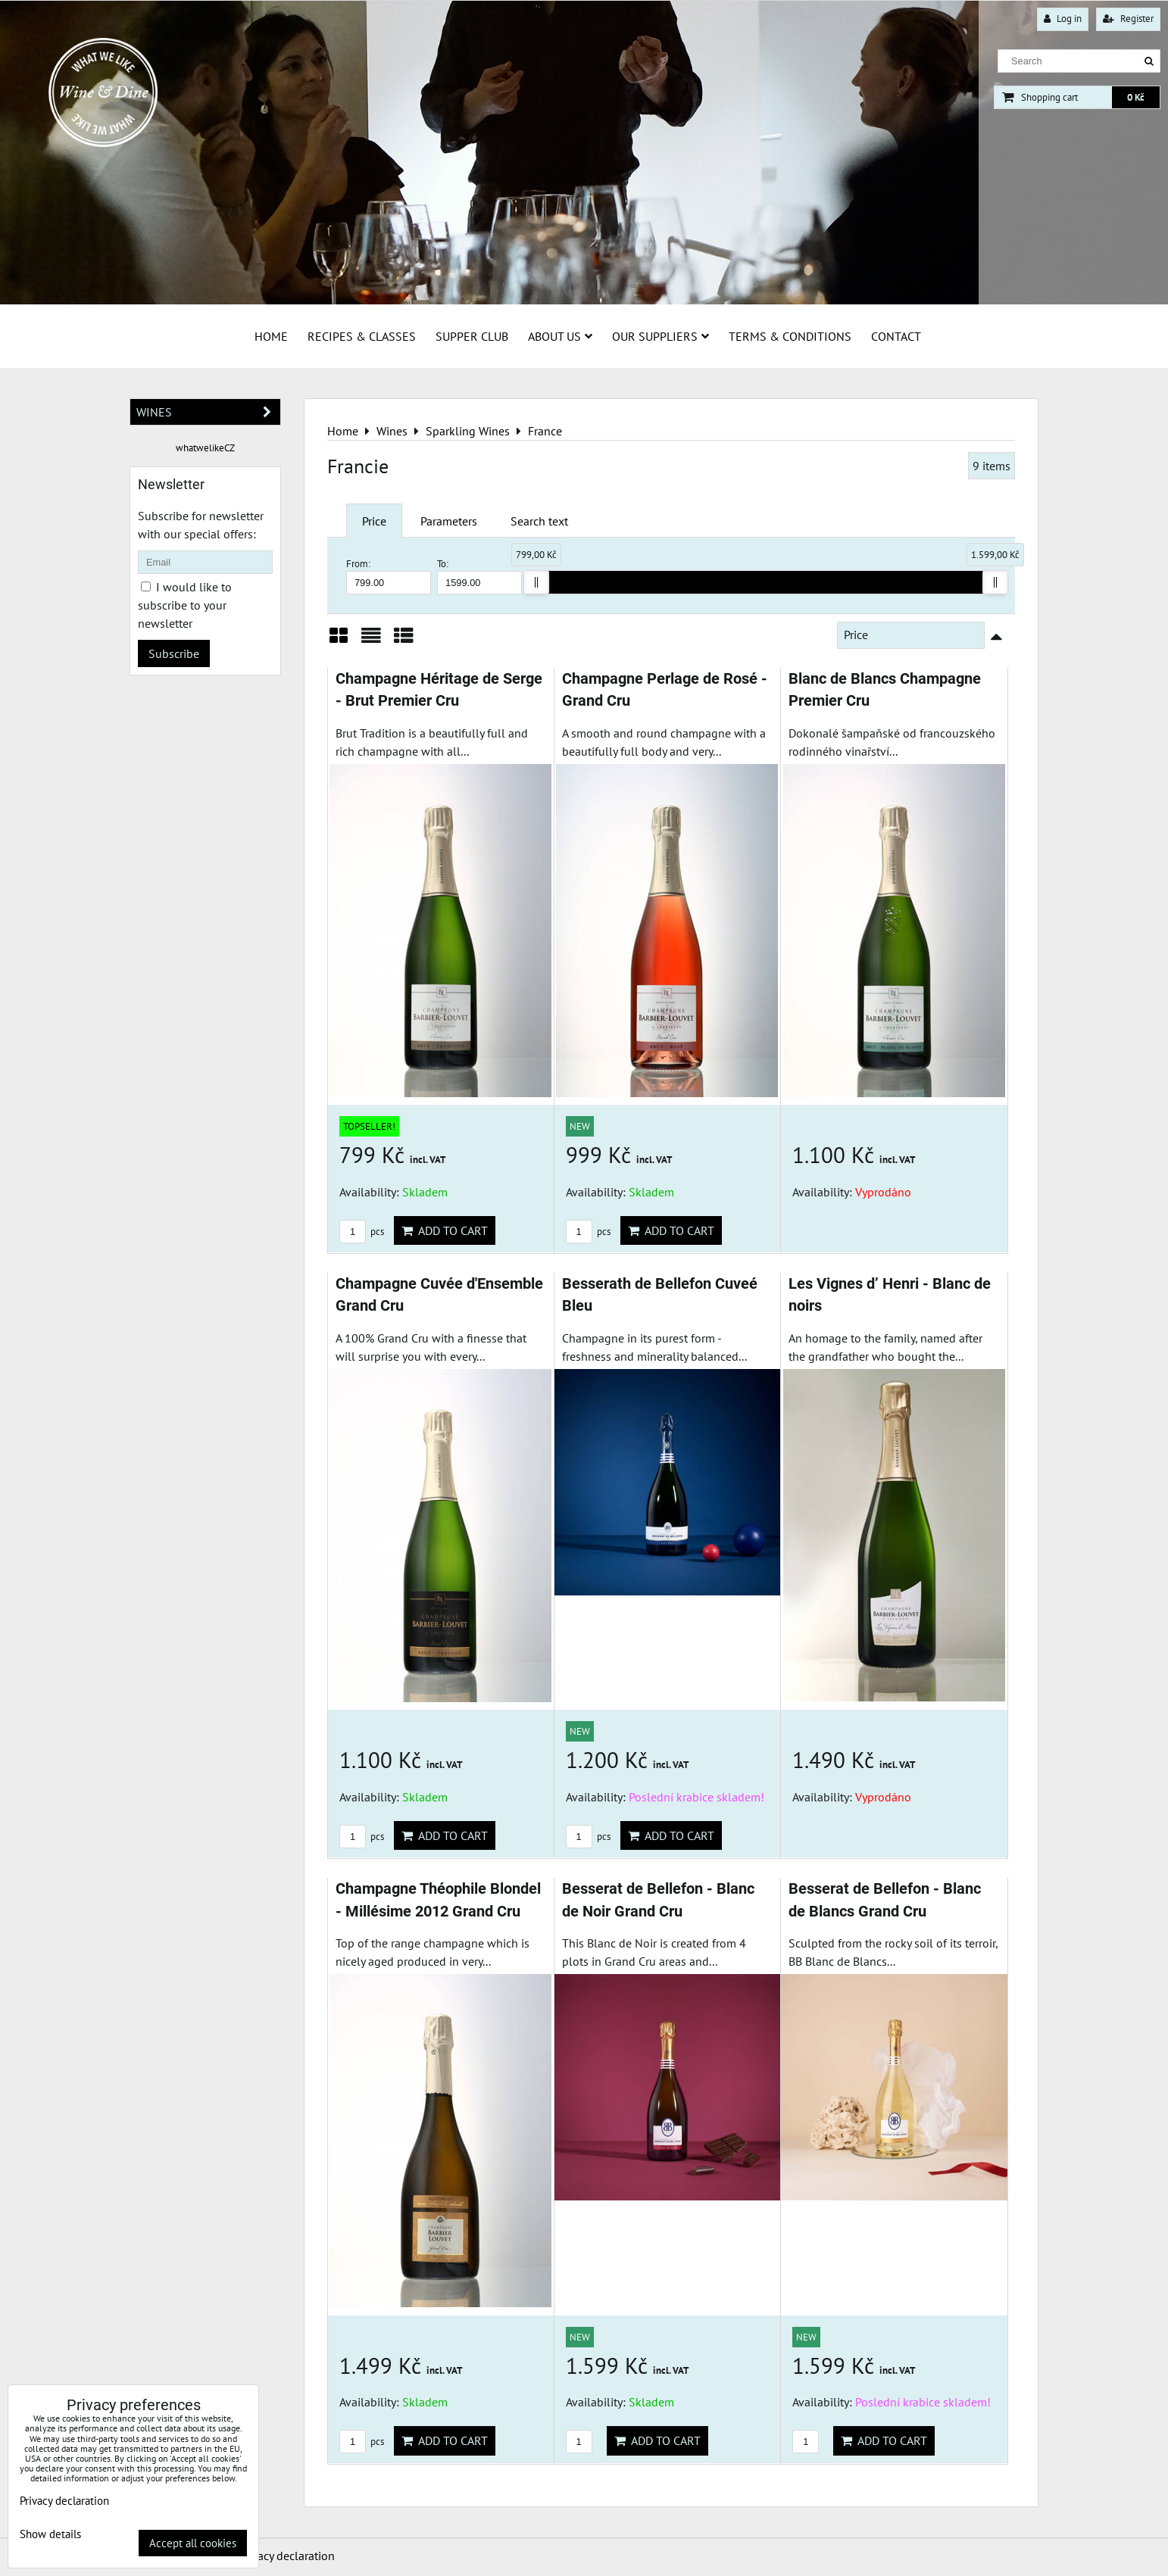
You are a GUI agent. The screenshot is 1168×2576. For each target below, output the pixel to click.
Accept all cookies (192, 2543)
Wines (208, 412)
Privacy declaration (287, 2555)
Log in (1063, 18)
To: (479, 575)
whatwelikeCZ (205, 447)
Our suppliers (660, 336)
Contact (896, 336)
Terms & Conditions (790, 336)
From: (388, 575)
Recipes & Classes (362, 336)
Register (1128, 18)
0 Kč (1136, 97)
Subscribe (173, 653)
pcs (361, 1231)
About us (560, 336)
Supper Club (472, 336)
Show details (50, 2534)
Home (271, 336)
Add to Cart (444, 1230)
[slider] (536, 582)
